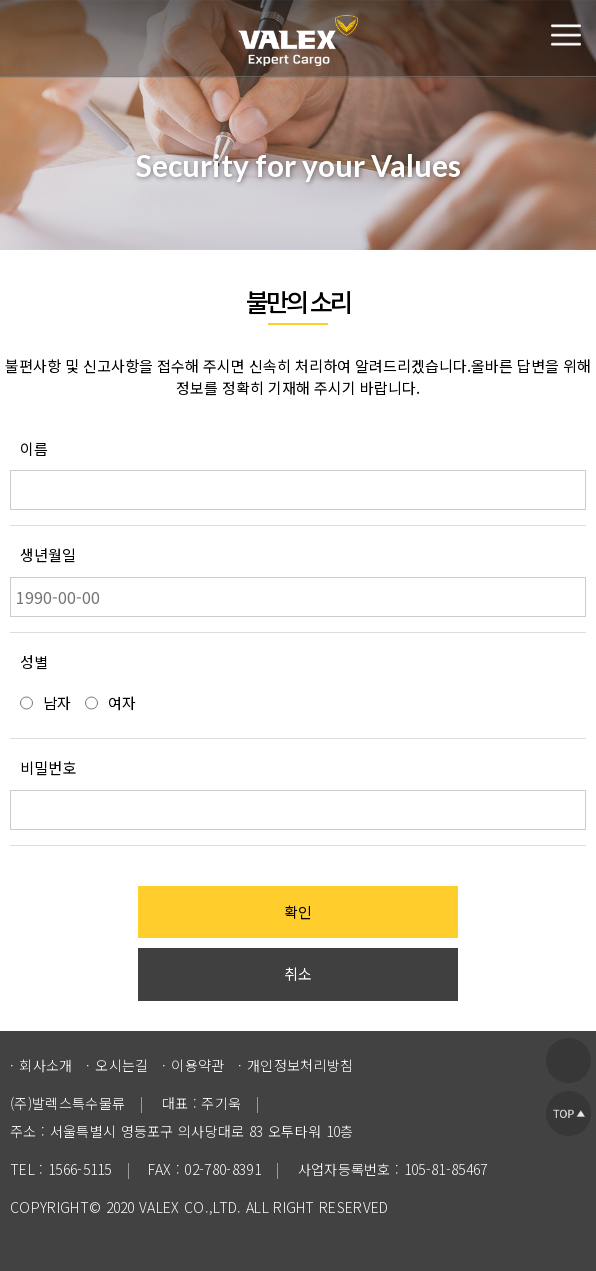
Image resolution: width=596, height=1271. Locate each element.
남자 (57, 702)
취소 (298, 973)
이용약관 (197, 1065)
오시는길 (121, 1065)
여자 (122, 702)
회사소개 (45, 1065)
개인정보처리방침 (300, 1065)
